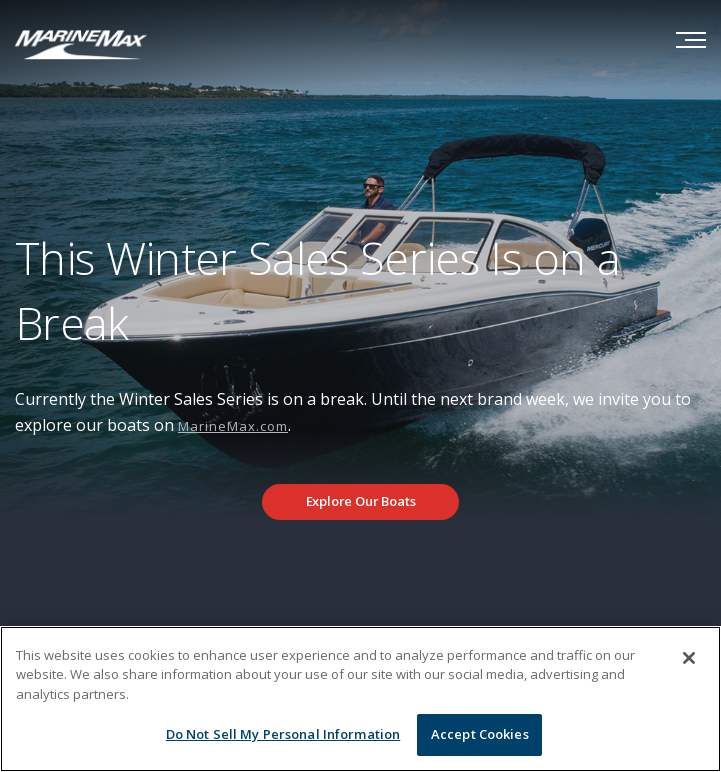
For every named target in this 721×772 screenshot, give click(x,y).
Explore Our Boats (361, 501)
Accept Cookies (480, 734)
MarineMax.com (233, 426)
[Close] (689, 658)
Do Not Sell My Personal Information (283, 734)
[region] (360, 699)
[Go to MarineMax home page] (81, 43)
